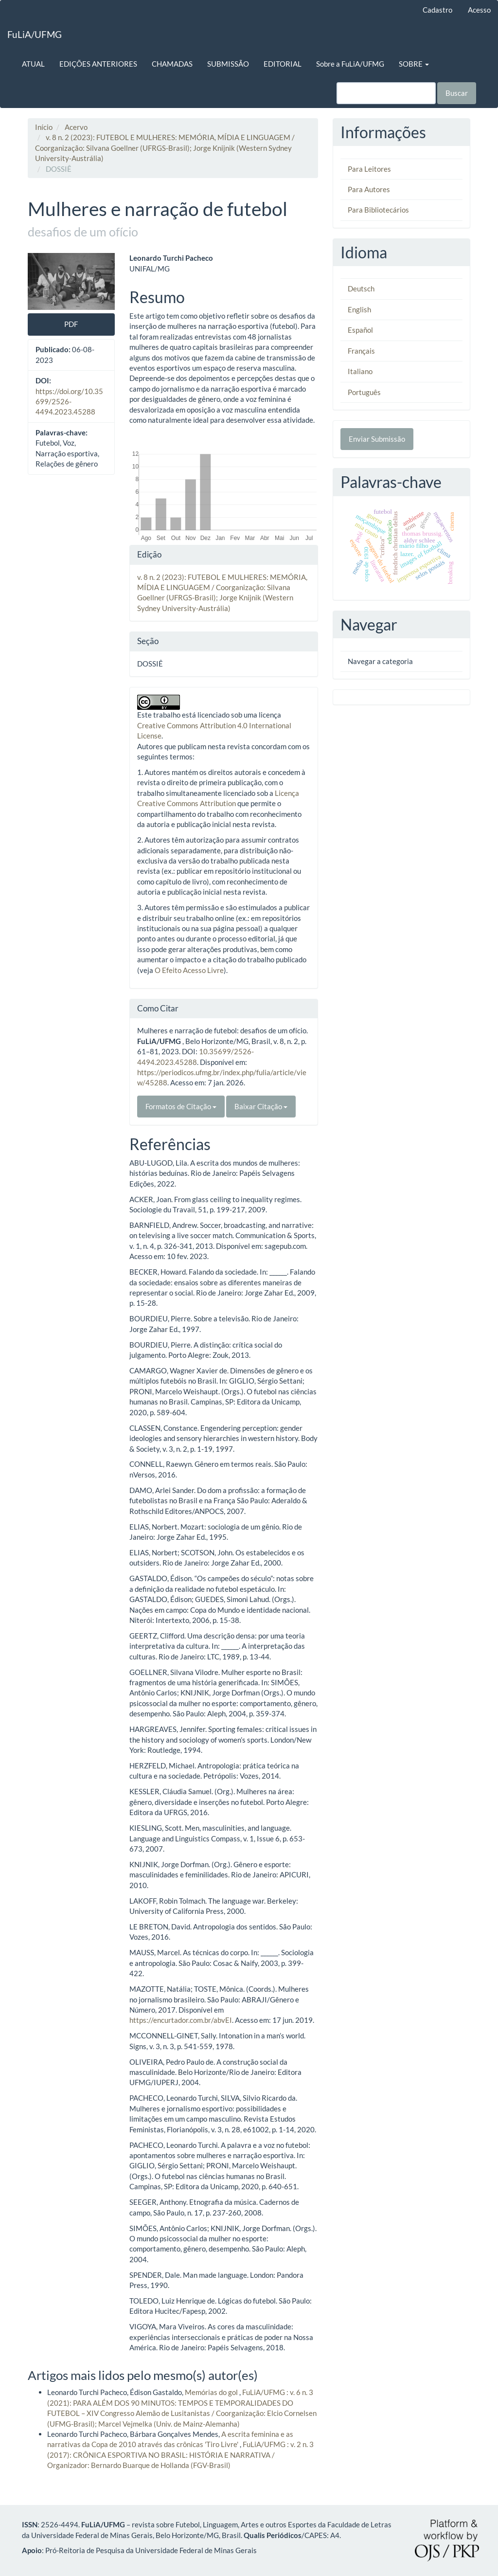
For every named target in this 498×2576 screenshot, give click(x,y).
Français (361, 350)
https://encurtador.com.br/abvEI (180, 2020)
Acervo (76, 127)
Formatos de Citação (180, 1106)
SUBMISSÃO (228, 63)
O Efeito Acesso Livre (189, 970)
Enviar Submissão (377, 438)
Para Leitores (369, 168)
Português (364, 392)
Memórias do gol (212, 2392)
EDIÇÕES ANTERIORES (98, 63)
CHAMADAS (172, 63)
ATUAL (33, 63)
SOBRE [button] (414, 63)
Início (44, 127)
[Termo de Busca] (386, 93)
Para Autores (369, 189)
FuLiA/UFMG (34, 34)
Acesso (479, 9)
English (359, 309)
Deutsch (361, 288)
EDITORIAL (283, 63)
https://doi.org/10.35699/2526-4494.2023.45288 (69, 401)
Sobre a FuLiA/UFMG (350, 63)
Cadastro (437, 9)
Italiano (360, 371)
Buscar (456, 93)
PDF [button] (71, 324)
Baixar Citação (260, 1106)
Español (360, 329)
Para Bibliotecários (378, 209)
